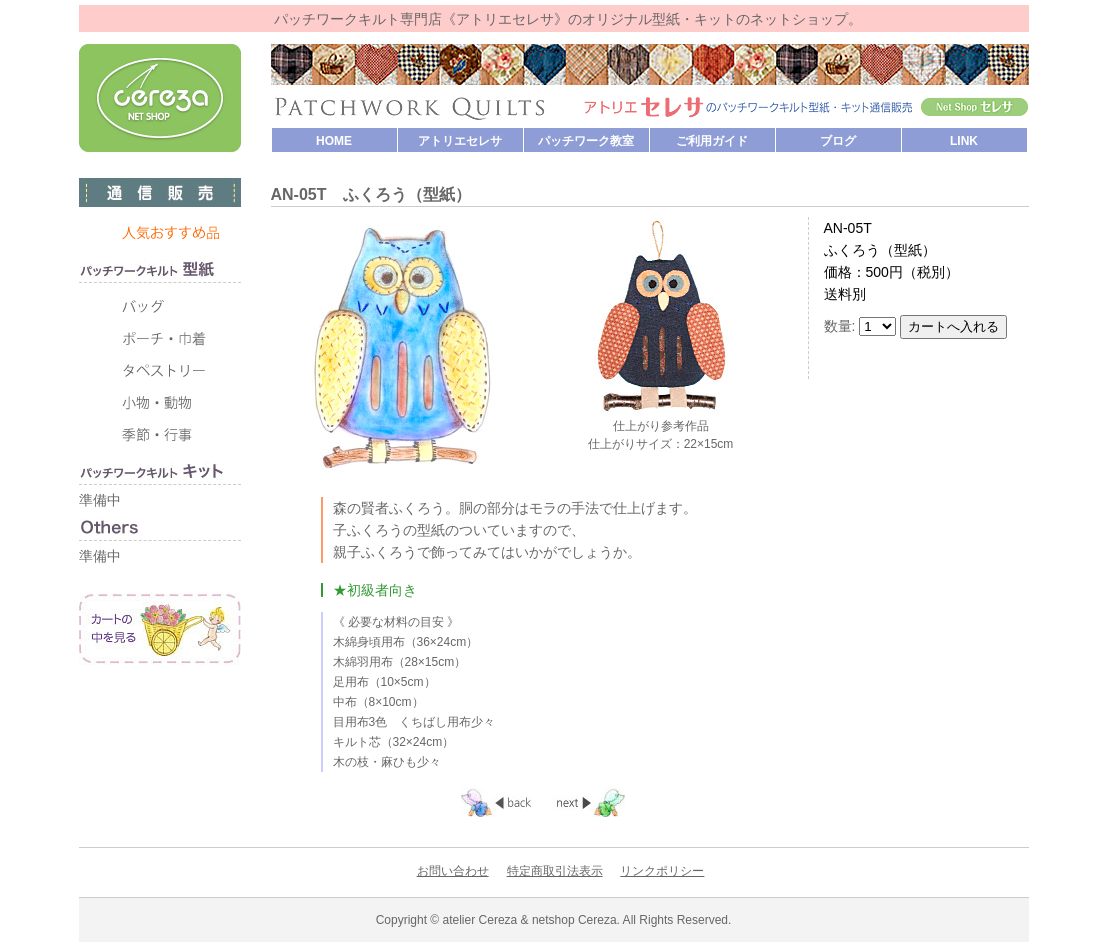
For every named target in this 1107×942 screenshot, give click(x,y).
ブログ (838, 141)
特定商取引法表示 (555, 871)
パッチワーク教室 (586, 141)
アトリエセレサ (460, 141)
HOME (334, 141)
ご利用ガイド (712, 141)
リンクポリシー (662, 871)
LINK (964, 141)
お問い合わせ (453, 871)
